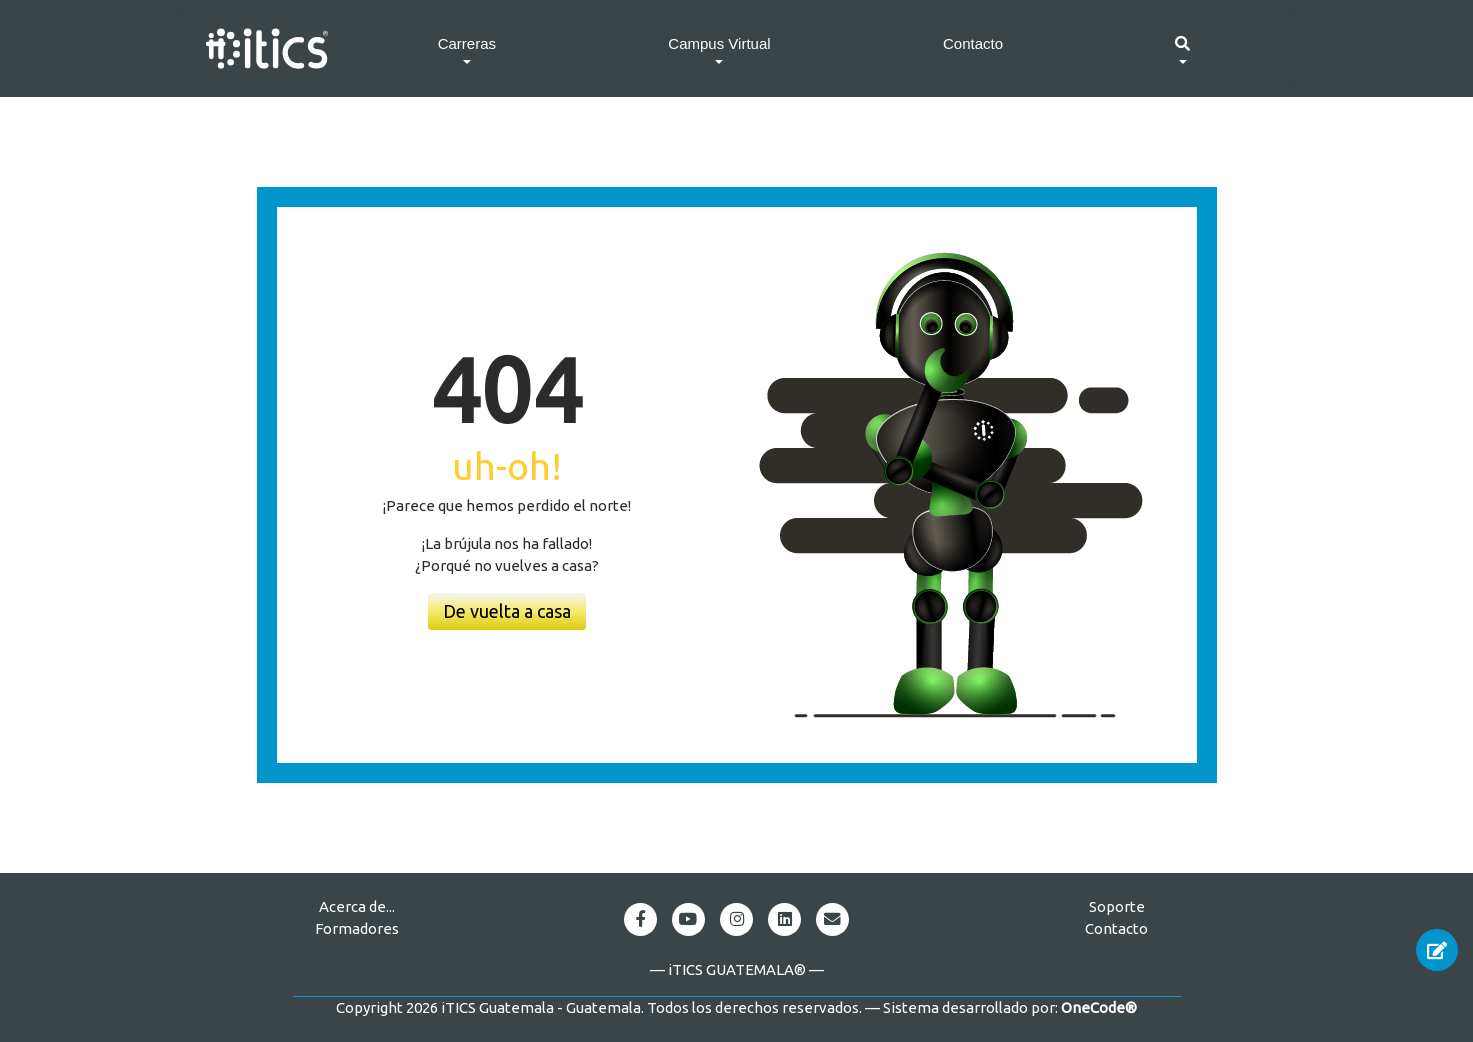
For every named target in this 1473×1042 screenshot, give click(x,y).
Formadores (357, 928)
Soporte (1117, 906)
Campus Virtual (719, 43)
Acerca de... (357, 906)
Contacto (973, 43)
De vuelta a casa (507, 611)
